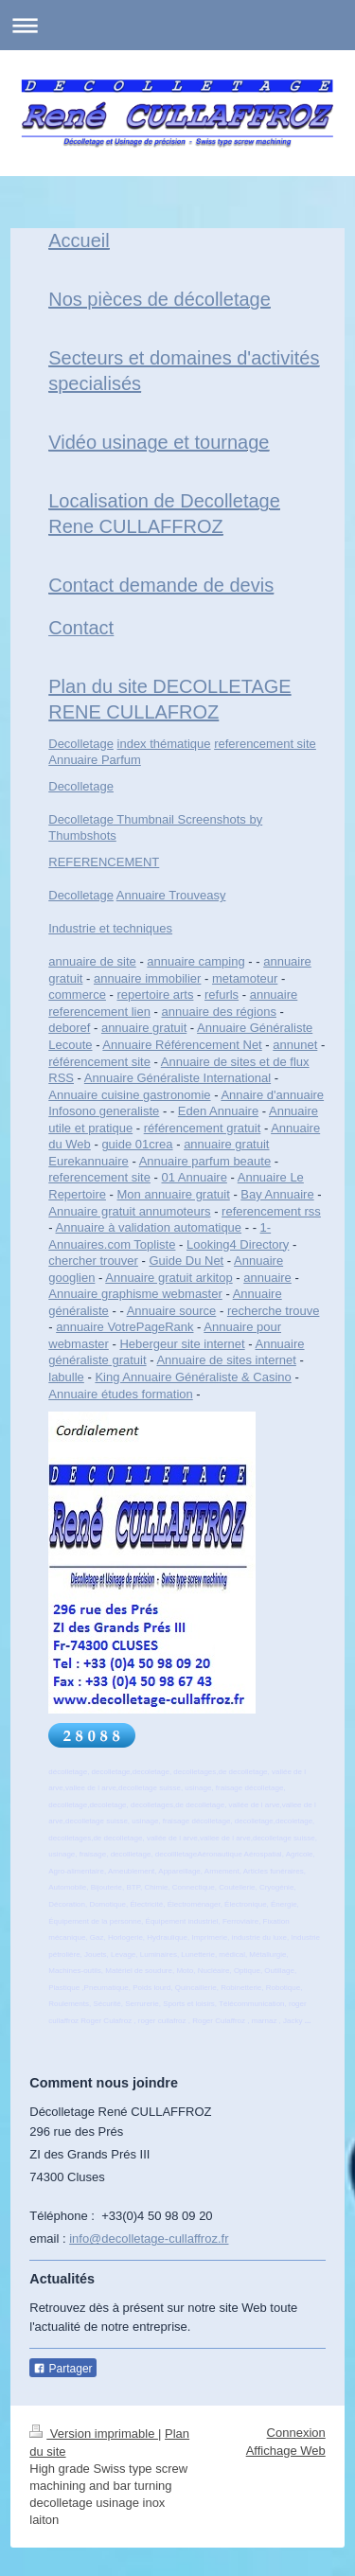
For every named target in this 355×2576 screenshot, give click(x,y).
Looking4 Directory (237, 1244)
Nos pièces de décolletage (159, 299)
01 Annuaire (193, 1177)
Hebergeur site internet (181, 1344)
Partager (62, 2368)
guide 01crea (136, 1144)
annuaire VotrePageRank (124, 1327)
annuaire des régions (218, 1011)
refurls (221, 994)
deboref (69, 1028)
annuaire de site (92, 961)
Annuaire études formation (120, 1394)
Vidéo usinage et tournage (158, 442)
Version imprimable (93, 2433)
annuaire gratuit (143, 1028)
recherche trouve (273, 1311)
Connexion (296, 2432)
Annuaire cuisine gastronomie (129, 1095)
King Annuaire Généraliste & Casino (193, 1377)
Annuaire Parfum (94, 760)
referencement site (265, 744)
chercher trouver (93, 1260)
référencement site (99, 1062)
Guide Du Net (186, 1260)
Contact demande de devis (161, 585)
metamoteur (244, 978)
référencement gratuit (202, 1128)
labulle (66, 1377)
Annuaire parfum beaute (205, 1161)
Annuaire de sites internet (225, 1360)
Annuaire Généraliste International (177, 1078)
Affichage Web (286, 2450)
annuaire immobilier (147, 978)
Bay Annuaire (276, 1194)
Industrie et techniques (110, 928)
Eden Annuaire (218, 1111)
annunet (295, 1045)
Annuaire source (172, 1311)
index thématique (164, 744)
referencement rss (271, 1211)
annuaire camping (195, 961)
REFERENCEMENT (103, 862)
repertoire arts (155, 994)
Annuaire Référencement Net (181, 1045)
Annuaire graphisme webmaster (135, 1294)
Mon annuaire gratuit (173, 1194)
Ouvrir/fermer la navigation (177, 25)
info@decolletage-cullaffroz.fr (148, 2238)
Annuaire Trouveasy (171, 895)
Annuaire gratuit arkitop (168, 1277)
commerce (77, 994)
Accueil (78, 240)
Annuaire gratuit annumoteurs (129, 1211)
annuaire (267, 1277)
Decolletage (81, 744)
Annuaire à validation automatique (148, 1227)
